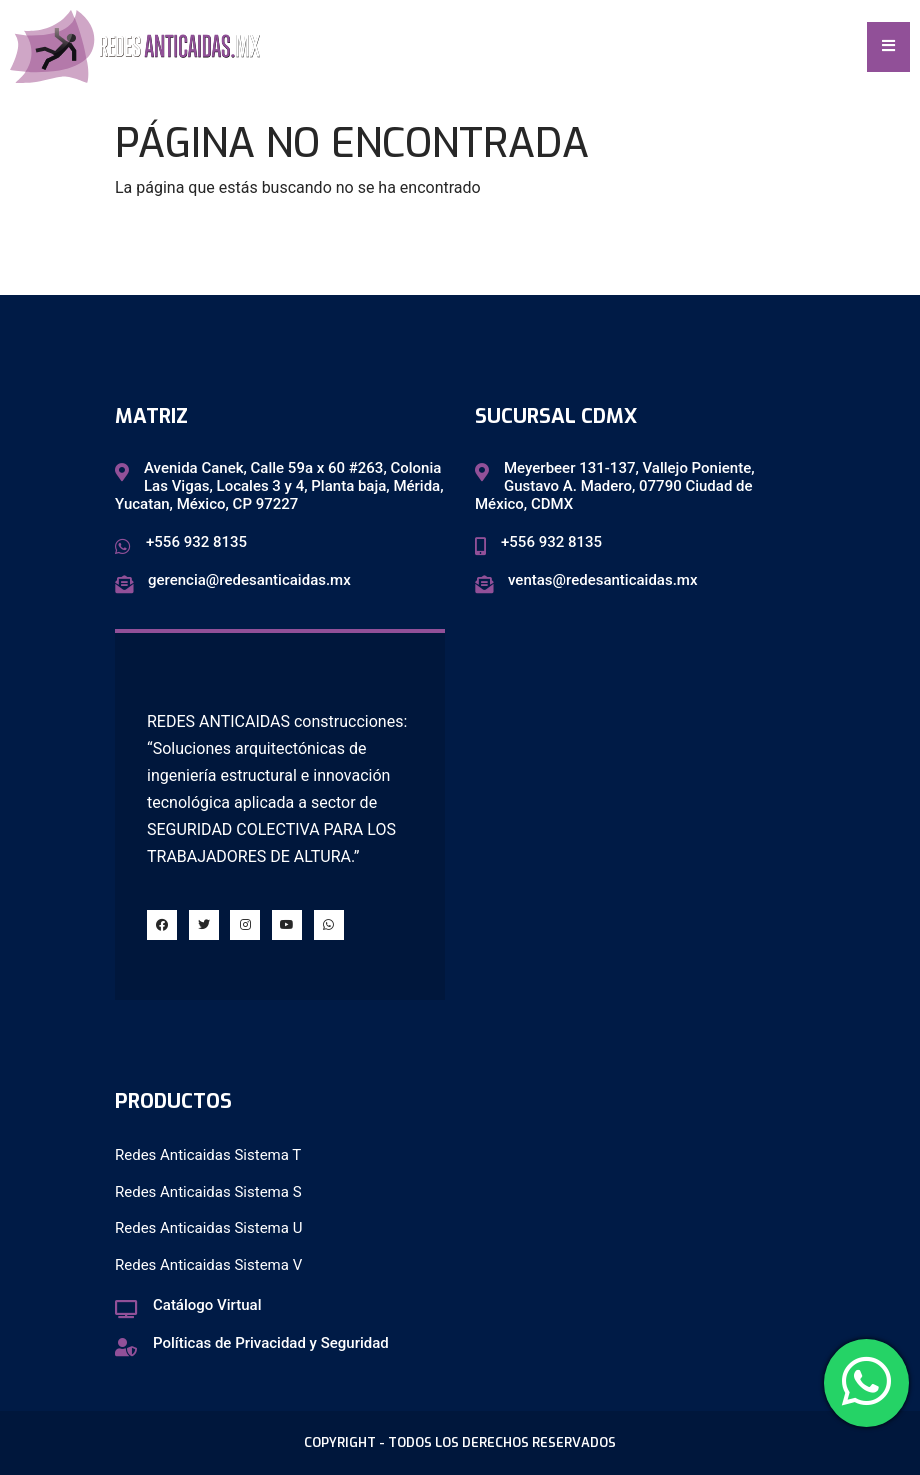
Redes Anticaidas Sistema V (208, 1265)
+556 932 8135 (196, 542)
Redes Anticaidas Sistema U (208, 1228)
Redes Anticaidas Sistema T (208, 1155)
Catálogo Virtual (207, 1305)
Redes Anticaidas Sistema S (208, 1192)
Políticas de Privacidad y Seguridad (271, 1343)
